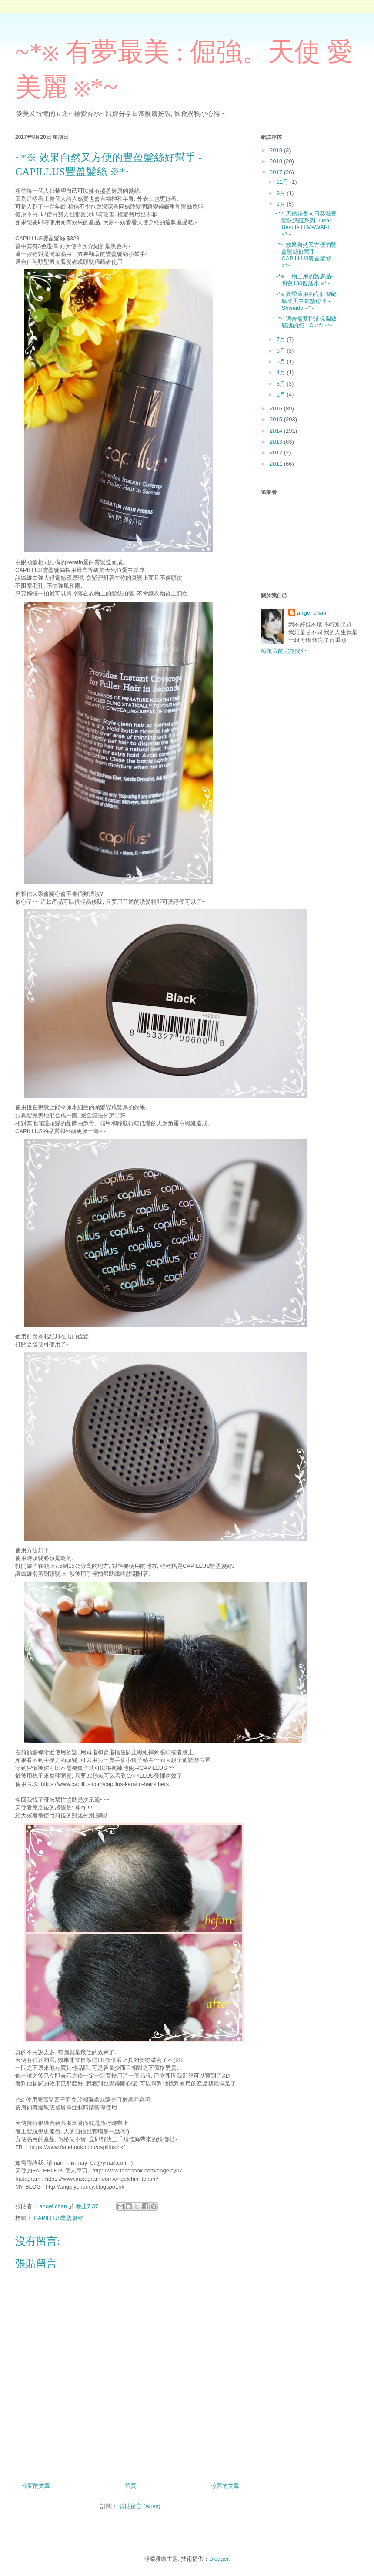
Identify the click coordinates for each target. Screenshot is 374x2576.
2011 (277, 464)
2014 (277, 430)
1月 (282, 394)
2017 (277, 172)
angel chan (312, 612)
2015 (277, 419)
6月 (282, 350)
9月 (282, 193)
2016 (277, 408)
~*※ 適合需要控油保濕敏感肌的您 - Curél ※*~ (305, 322)
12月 (283, 181)
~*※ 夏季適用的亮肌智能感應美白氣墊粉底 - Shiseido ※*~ (305, 301)
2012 (277, 452)
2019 (277, 150)
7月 (282, 339)
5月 (282, 361)
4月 (282, 372)
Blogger (218, 2559)
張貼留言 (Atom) (139, 2506)
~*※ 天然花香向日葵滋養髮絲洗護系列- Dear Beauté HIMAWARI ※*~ (305, 223)
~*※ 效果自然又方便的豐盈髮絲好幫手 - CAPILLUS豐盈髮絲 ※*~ (305, 255)
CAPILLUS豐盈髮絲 (59, 2218)
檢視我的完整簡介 (283, 651)
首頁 (130, 2485)
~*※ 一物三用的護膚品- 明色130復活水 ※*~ (304, 279)
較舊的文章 (225, 2485)
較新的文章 (36, 2485)
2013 (277, 441)
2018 (277, 161)
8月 (282, 204)
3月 (282, 383)
